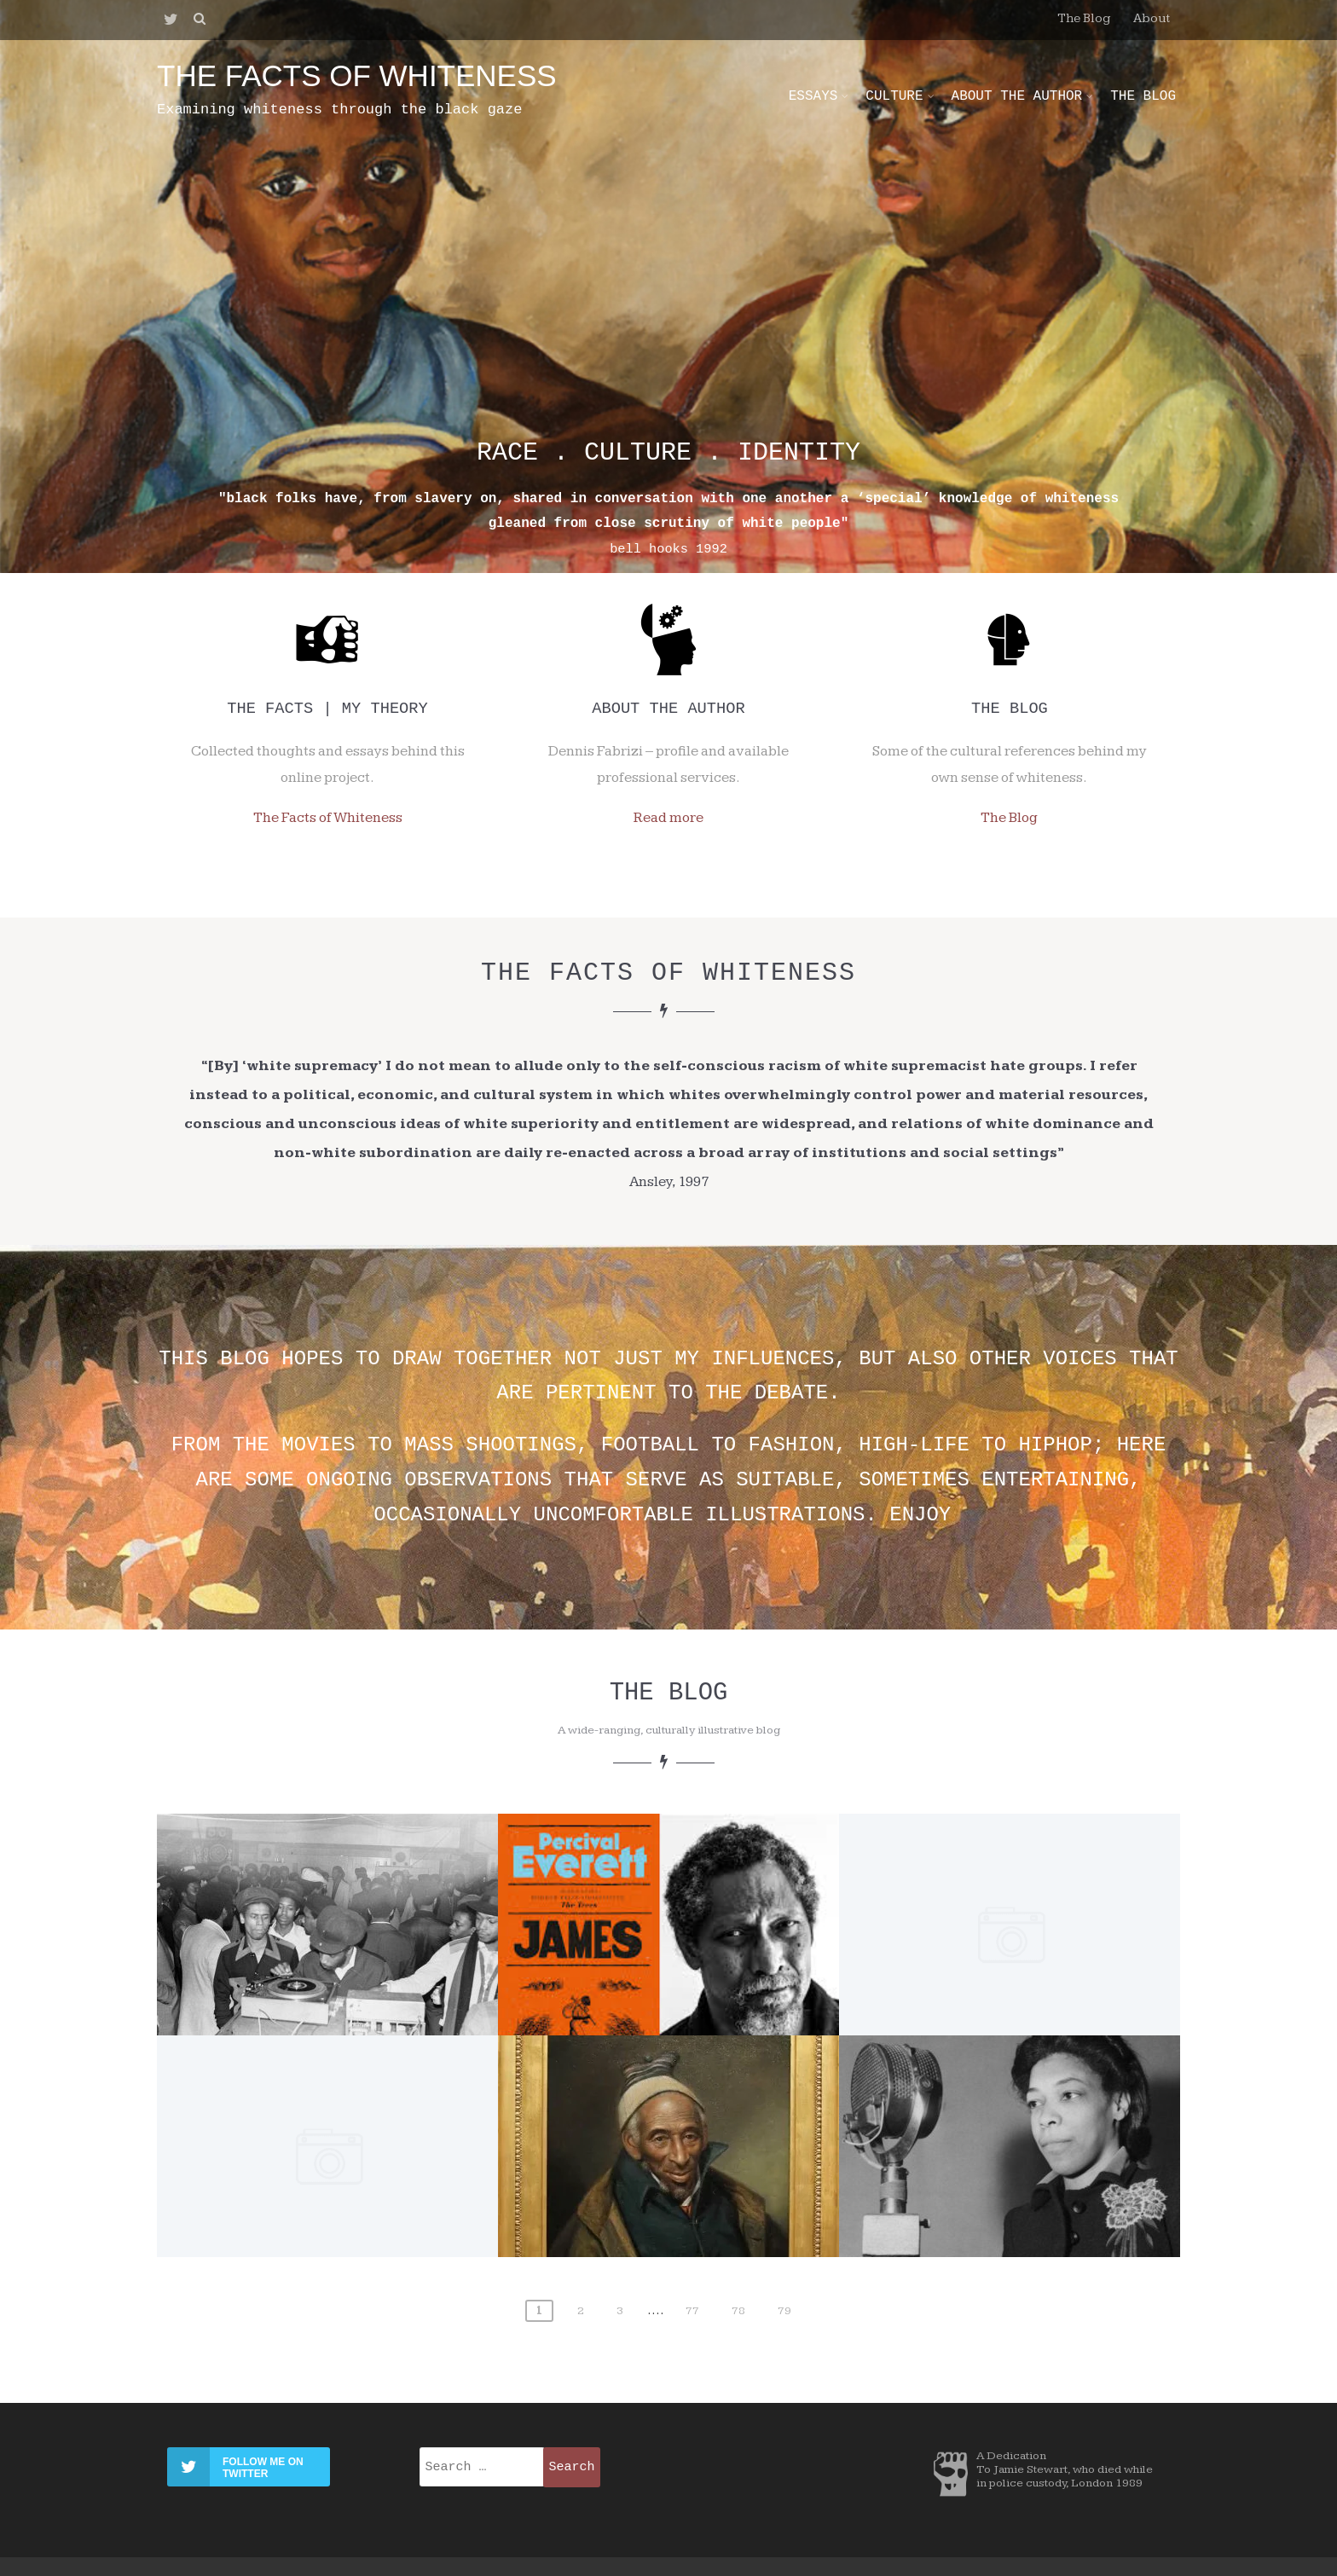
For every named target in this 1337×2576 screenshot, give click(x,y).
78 (738, 2311)
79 (784, 2311)
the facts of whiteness (357, 75)
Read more (668, 817)
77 (692, 2311)
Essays (819, 96)
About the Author (1023, 96)
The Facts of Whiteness (327, 817)
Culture (899, 96)
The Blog (1083, 18)
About (1151, 18)
